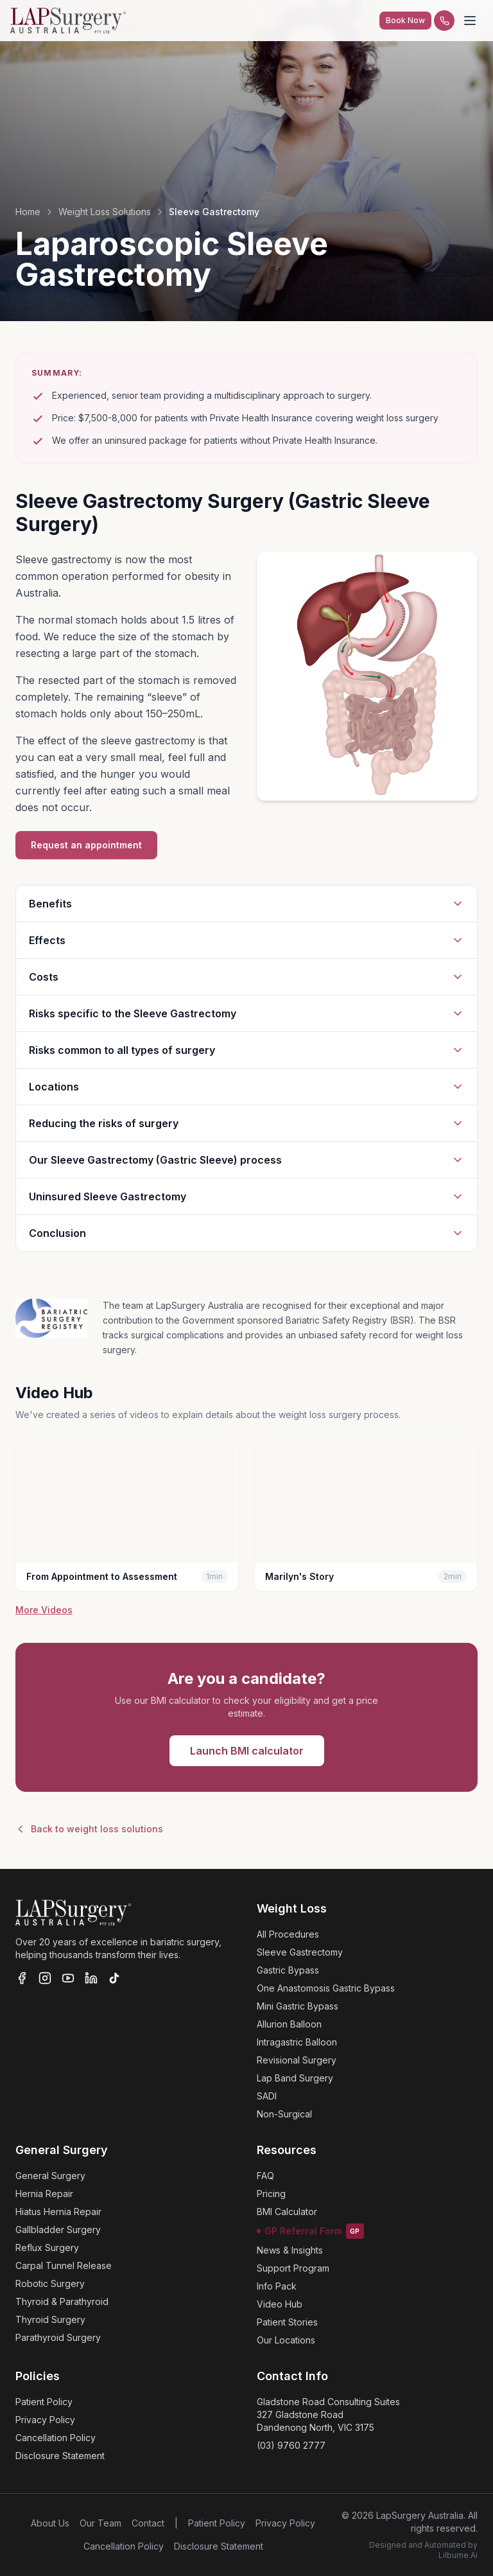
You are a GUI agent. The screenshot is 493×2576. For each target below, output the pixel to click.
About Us (50, 2523)
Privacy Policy (45, 2419)
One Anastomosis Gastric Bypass (326, 1988)
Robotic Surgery (50, 2283)
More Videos (44, 1609)
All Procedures (288, 1934)
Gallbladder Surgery (58, 2229)
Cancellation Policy (55, 2437)
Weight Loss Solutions (104, 211)
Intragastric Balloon (297, 2042)
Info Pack (277, 2286)
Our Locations (286, 2340)
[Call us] (444, 20)
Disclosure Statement (60, 2455)
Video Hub (279, 2304)
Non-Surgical (284, 2113)
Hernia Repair (44, 2193)
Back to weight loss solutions (89, 1828)
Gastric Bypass (288, 1970)
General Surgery (50, 2175)
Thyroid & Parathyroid (61, 2301)
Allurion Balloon (289, 2024)
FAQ (265, 2175)
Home (27, 211)
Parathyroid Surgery (58, 2337)
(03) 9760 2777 (291, 2445)
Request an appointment (86, 844)
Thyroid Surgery (50, 2319)
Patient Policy (44, 2401)
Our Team (100, 2523)
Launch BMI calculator (247, 1750)
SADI (267, 2095)
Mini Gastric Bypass (297, 2006)
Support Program (293, 2268)
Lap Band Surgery (295, 2077)
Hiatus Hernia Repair (58, 2211)
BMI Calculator (287, 2211)
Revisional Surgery (296, 2060)
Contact (148, 2523)
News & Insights (290, 2250)
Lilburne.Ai (458, 2555)
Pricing (271, 2193)
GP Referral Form (310, 2231)
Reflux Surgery (47, 2247)
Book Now (405, 20)
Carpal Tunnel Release (63, 2265)
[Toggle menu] (470, 20)
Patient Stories (287, 2322)
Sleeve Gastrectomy (300, 1952)
